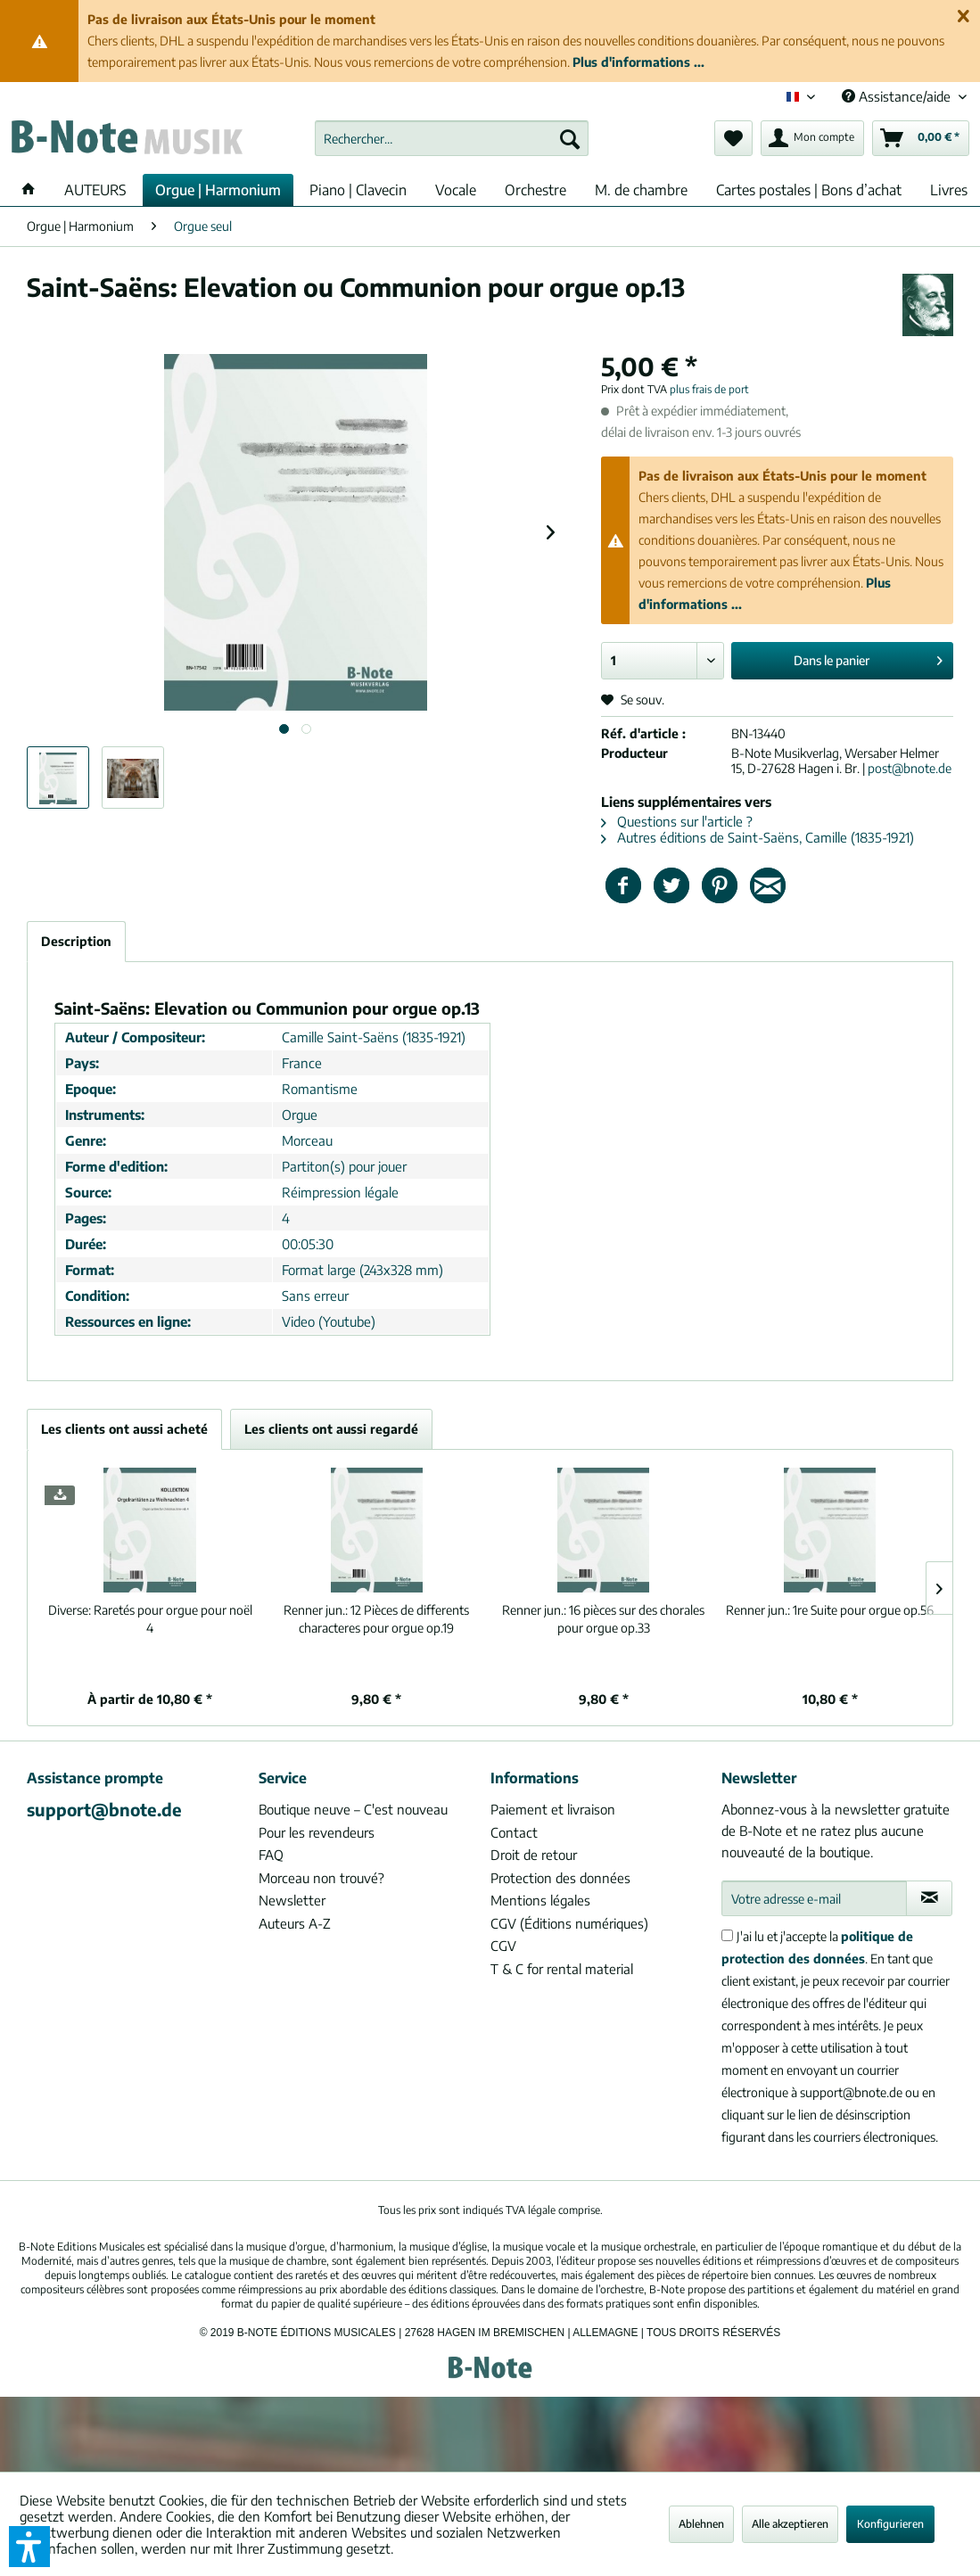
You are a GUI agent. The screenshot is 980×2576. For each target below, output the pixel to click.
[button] (29, 2546)
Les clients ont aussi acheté (124, 1428)
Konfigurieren (890, 2524)
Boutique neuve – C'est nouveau (353, 1809)
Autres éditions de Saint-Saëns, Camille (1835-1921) (757, 837)
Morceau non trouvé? (321, 1878)
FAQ (271, 1855)
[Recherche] (570, 138)
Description (76, 941)
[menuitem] (452, 138)
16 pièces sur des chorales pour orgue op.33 (603, 1618)
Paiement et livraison (552, 1809)
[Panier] (920, 138)
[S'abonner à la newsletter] (929, 1898)
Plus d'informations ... (638, 62)
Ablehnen (701, 2524)
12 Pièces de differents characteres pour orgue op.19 (376, 1618)
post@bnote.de (909, 768)
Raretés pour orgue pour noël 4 (150, 1618)
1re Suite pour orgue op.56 (830, 1609)
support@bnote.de (104, 1809)
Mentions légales (540, 1900)
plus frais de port (709, 389)
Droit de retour (533, 1855)
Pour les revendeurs (317, 1832)
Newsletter (292, 1900)
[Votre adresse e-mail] (814, 1898)
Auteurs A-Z (295, 1923)
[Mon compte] (812, 138)
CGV (503, 1946)
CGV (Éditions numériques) (569, 1923)
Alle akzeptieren (790, 2524)
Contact (514, 1832)
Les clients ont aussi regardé (331, 1428)
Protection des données (560, 1878)
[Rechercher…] (452, 138)
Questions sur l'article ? (677, 821)
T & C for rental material (561, 1969)
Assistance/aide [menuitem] (898, 96)
